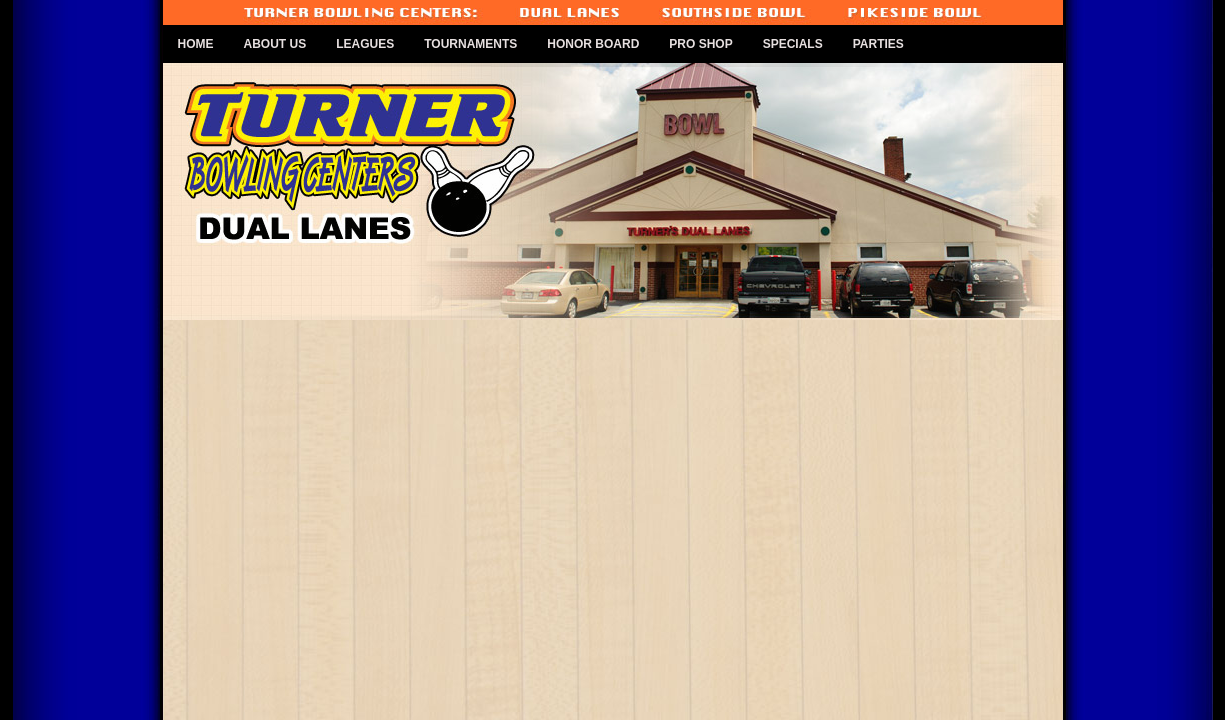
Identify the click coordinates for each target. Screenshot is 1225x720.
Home (196, 44)
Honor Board (593, 44)
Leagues (365, 44)
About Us (275, 44)
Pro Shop (700, 44)
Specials (793, 44)
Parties (878, 44)
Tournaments (470, 44)
